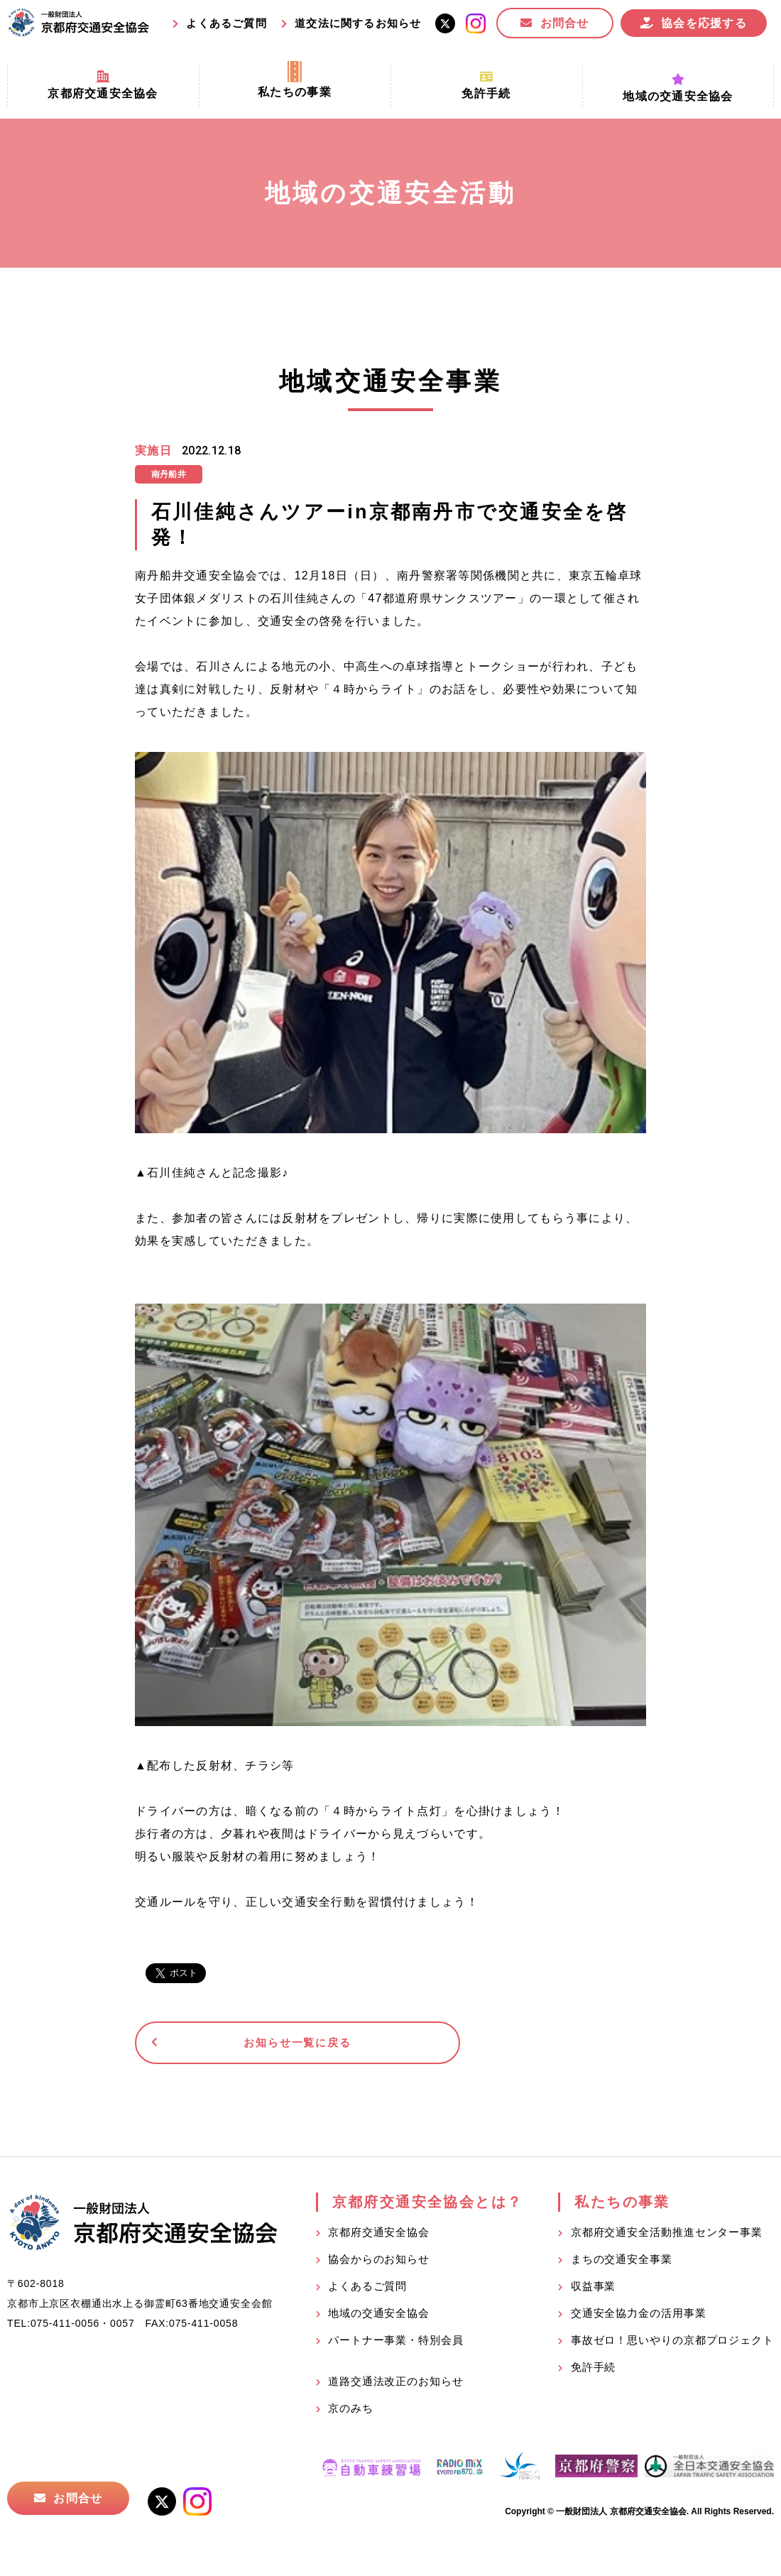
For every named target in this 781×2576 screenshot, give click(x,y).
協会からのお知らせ (379, 2262)
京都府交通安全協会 (379, 2236)
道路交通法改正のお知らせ (396, 2385)
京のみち (350, 2412)
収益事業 (593, 2289)
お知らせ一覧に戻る (244, 2045)
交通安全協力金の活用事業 (638, 2316)
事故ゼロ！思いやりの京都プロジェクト (672, 2343)
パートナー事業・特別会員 (396, 2343)
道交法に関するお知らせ (358, 23)
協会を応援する (704, 23)
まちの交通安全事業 (621, 2262)
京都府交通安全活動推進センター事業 (667, 2236)
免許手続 (593, 2370)
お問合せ (564, 23)
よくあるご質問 (226, 23)
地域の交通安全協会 (379, 2316)
